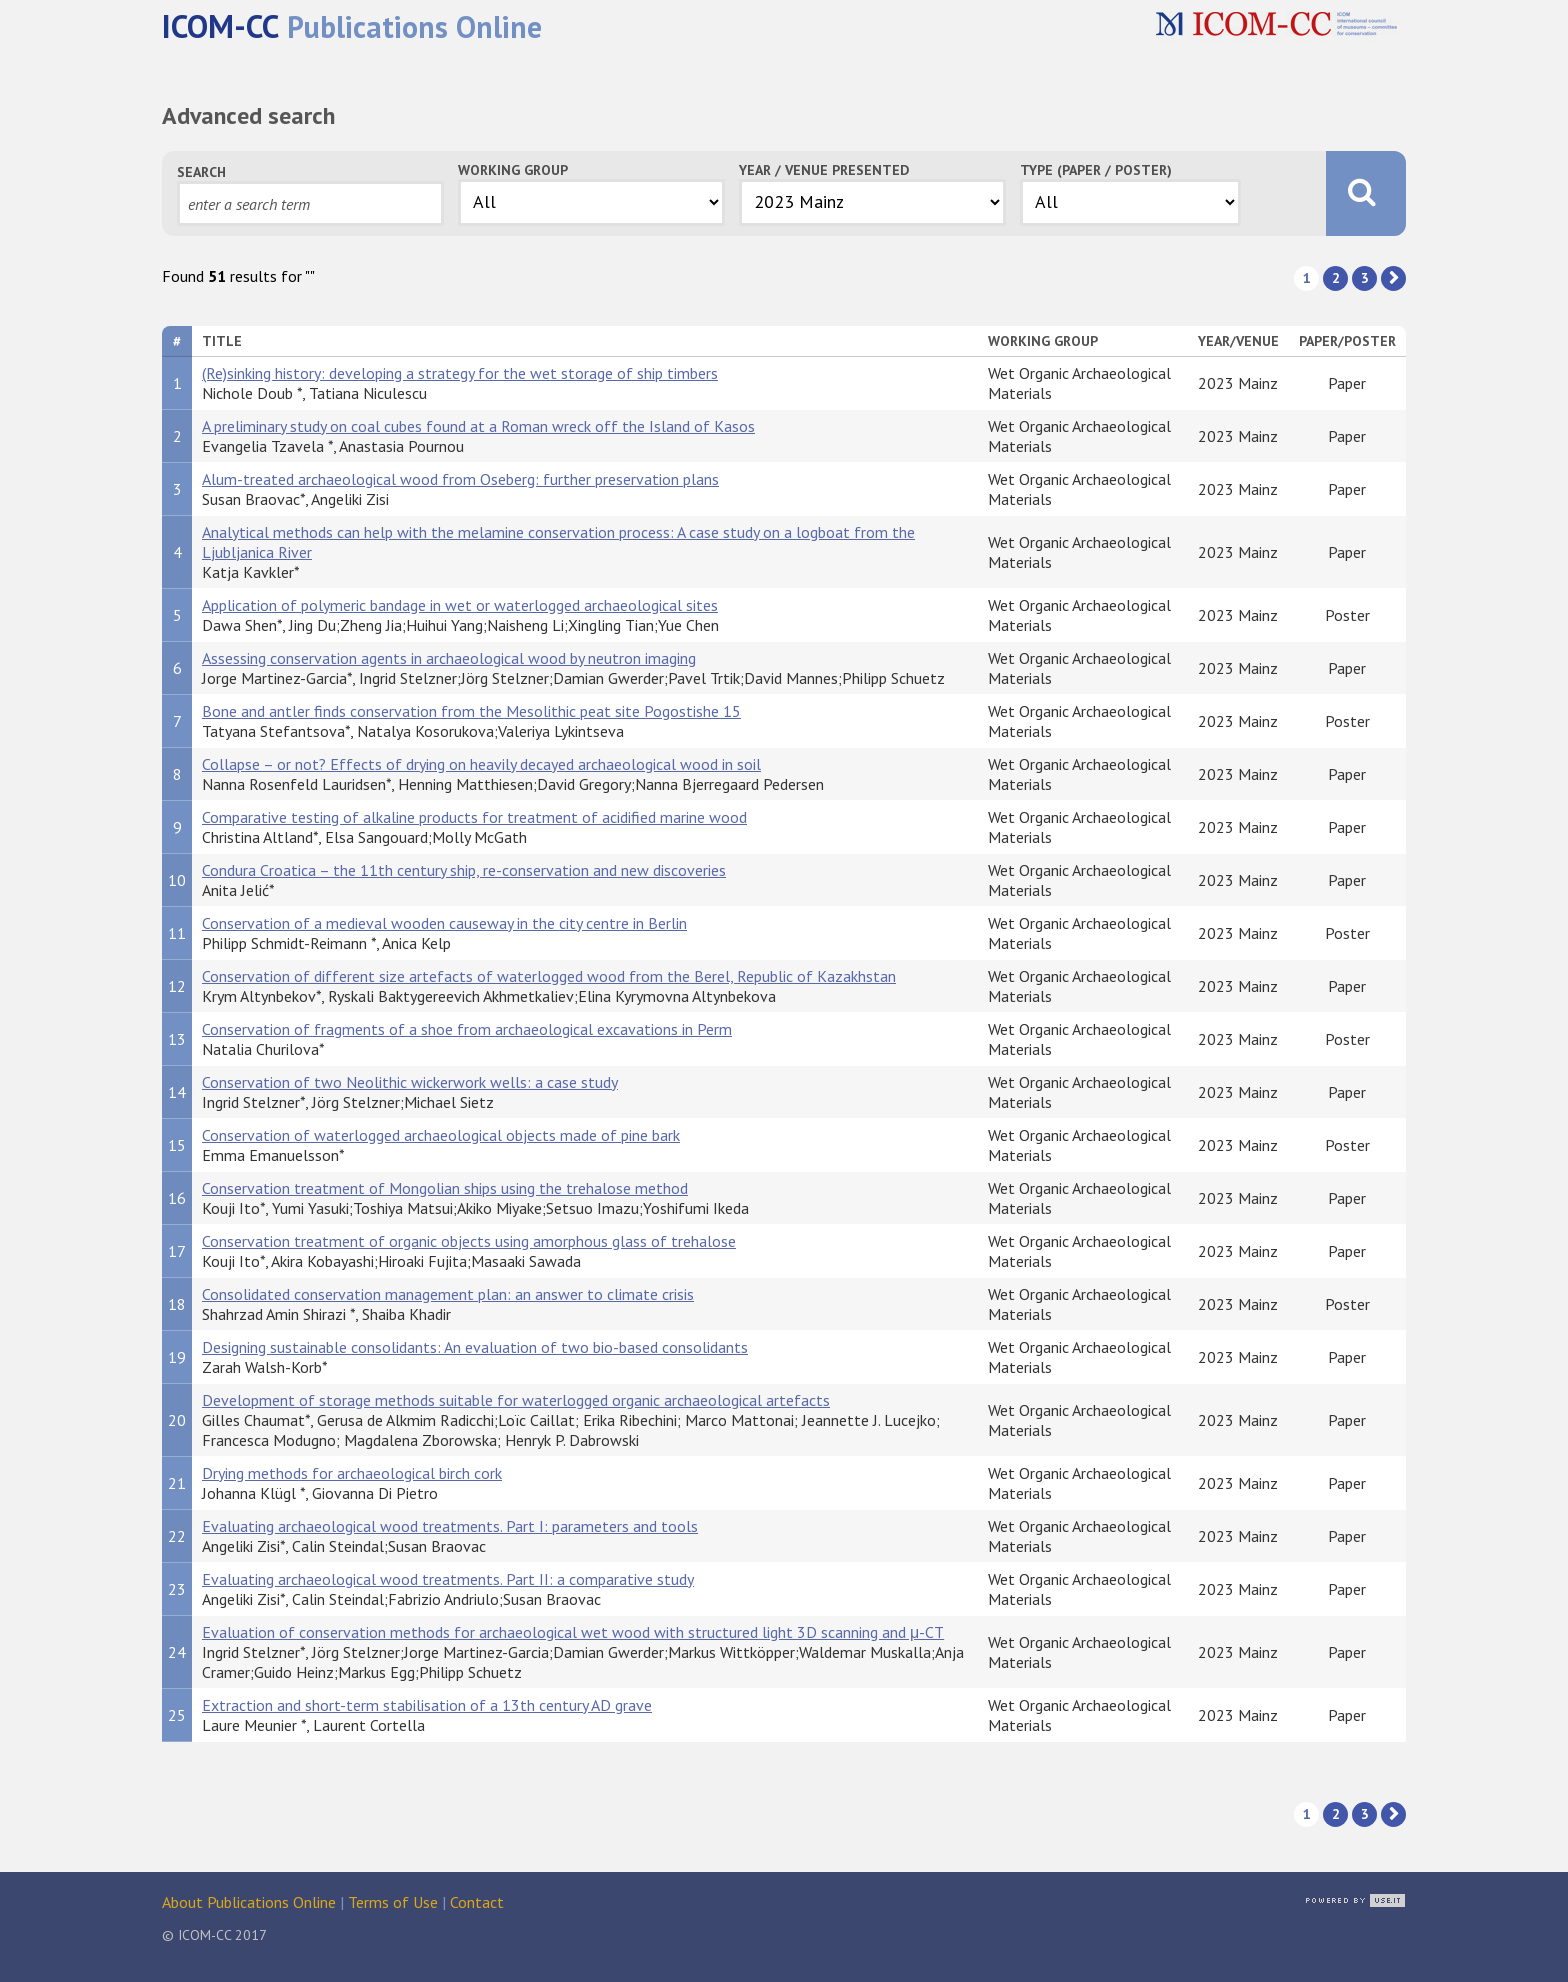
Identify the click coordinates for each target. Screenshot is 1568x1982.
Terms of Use (393, 1902)
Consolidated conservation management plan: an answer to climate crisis (448, 1294)
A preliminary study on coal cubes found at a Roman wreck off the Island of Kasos (478, 426)
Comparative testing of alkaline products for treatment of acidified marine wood (474, 817)
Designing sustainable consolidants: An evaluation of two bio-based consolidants (475, 1347)
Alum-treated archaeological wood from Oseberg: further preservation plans (460, 479)
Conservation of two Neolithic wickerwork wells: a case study (410, 1082)
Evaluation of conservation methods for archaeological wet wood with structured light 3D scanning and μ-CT (573, 1632)
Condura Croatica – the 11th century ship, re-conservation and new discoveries (464, 870)
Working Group (513, 170)
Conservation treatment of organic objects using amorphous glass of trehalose (469, 1241)
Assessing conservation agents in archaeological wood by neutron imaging (449, 658)
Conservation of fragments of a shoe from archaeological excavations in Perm (467, 1029)
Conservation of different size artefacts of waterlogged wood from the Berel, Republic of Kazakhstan (549, 976)
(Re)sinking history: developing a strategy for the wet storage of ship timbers (460, 373)
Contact (477, 1902)
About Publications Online (249, 1902)
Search (201, 172)
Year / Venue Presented (824, 170)
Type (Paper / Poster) (1096, 170)
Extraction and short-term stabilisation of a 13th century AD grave (427, 1705)
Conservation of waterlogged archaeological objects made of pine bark (441, 1135)
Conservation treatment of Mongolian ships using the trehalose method (445, 1188)
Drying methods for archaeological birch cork (352, 1473)
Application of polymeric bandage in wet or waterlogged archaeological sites (460, 605)
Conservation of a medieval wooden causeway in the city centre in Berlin (444, 923)
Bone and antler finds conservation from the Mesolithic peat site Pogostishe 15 (471, 711)
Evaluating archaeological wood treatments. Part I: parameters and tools (450, 1526)
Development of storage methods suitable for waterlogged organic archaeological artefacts (516, 1400)
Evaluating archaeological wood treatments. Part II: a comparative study (448, 1579)
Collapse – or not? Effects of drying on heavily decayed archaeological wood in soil (481, 764)
